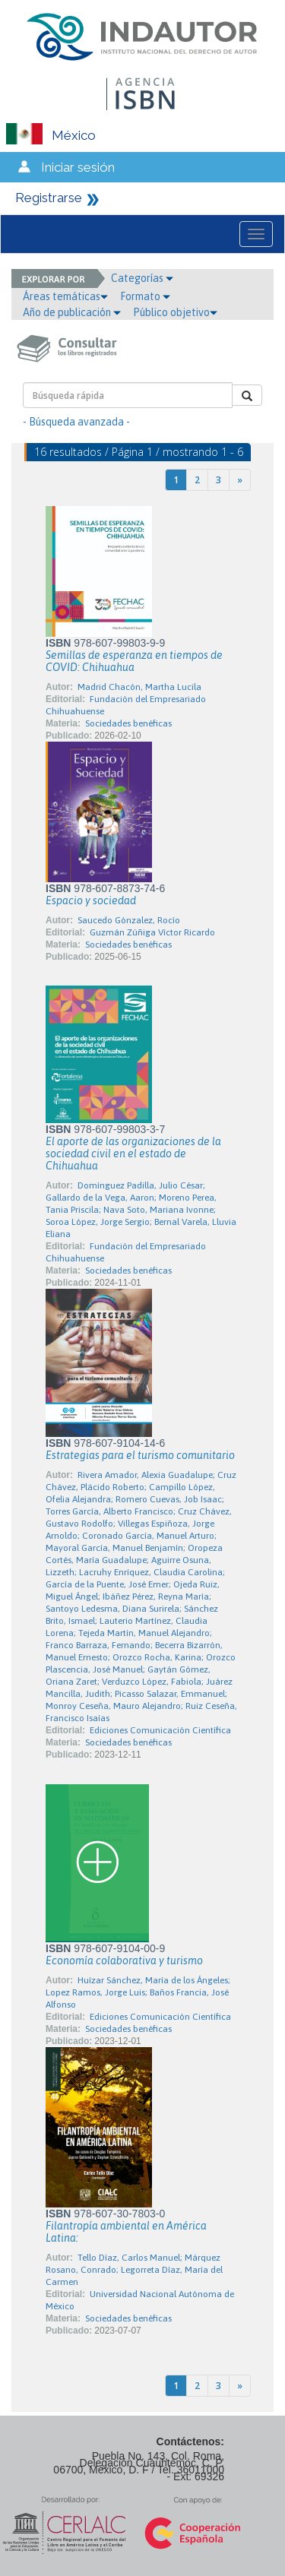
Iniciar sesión (78, 167)
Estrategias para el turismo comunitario (140, 1455)
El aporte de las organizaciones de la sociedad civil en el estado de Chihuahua (133, 1153)
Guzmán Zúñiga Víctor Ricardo (152, 932)
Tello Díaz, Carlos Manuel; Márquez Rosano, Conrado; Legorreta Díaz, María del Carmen (134, 2269)
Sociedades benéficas (128, 723)
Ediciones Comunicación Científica (160, 1730)
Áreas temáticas (65, 296)
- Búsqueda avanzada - (76, 422)
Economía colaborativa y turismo (124, 1960)
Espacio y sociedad (91, 900)
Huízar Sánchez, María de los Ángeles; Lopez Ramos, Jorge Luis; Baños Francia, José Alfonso (138, 1992)
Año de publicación (72, 312)
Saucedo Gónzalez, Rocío (129, 920)
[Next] (240, 480)
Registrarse (48, 197)
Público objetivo (175, 312)
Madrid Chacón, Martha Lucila (139, 687)
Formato (145, 296)
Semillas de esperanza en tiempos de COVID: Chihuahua (134, 661)
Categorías (142, 278)
